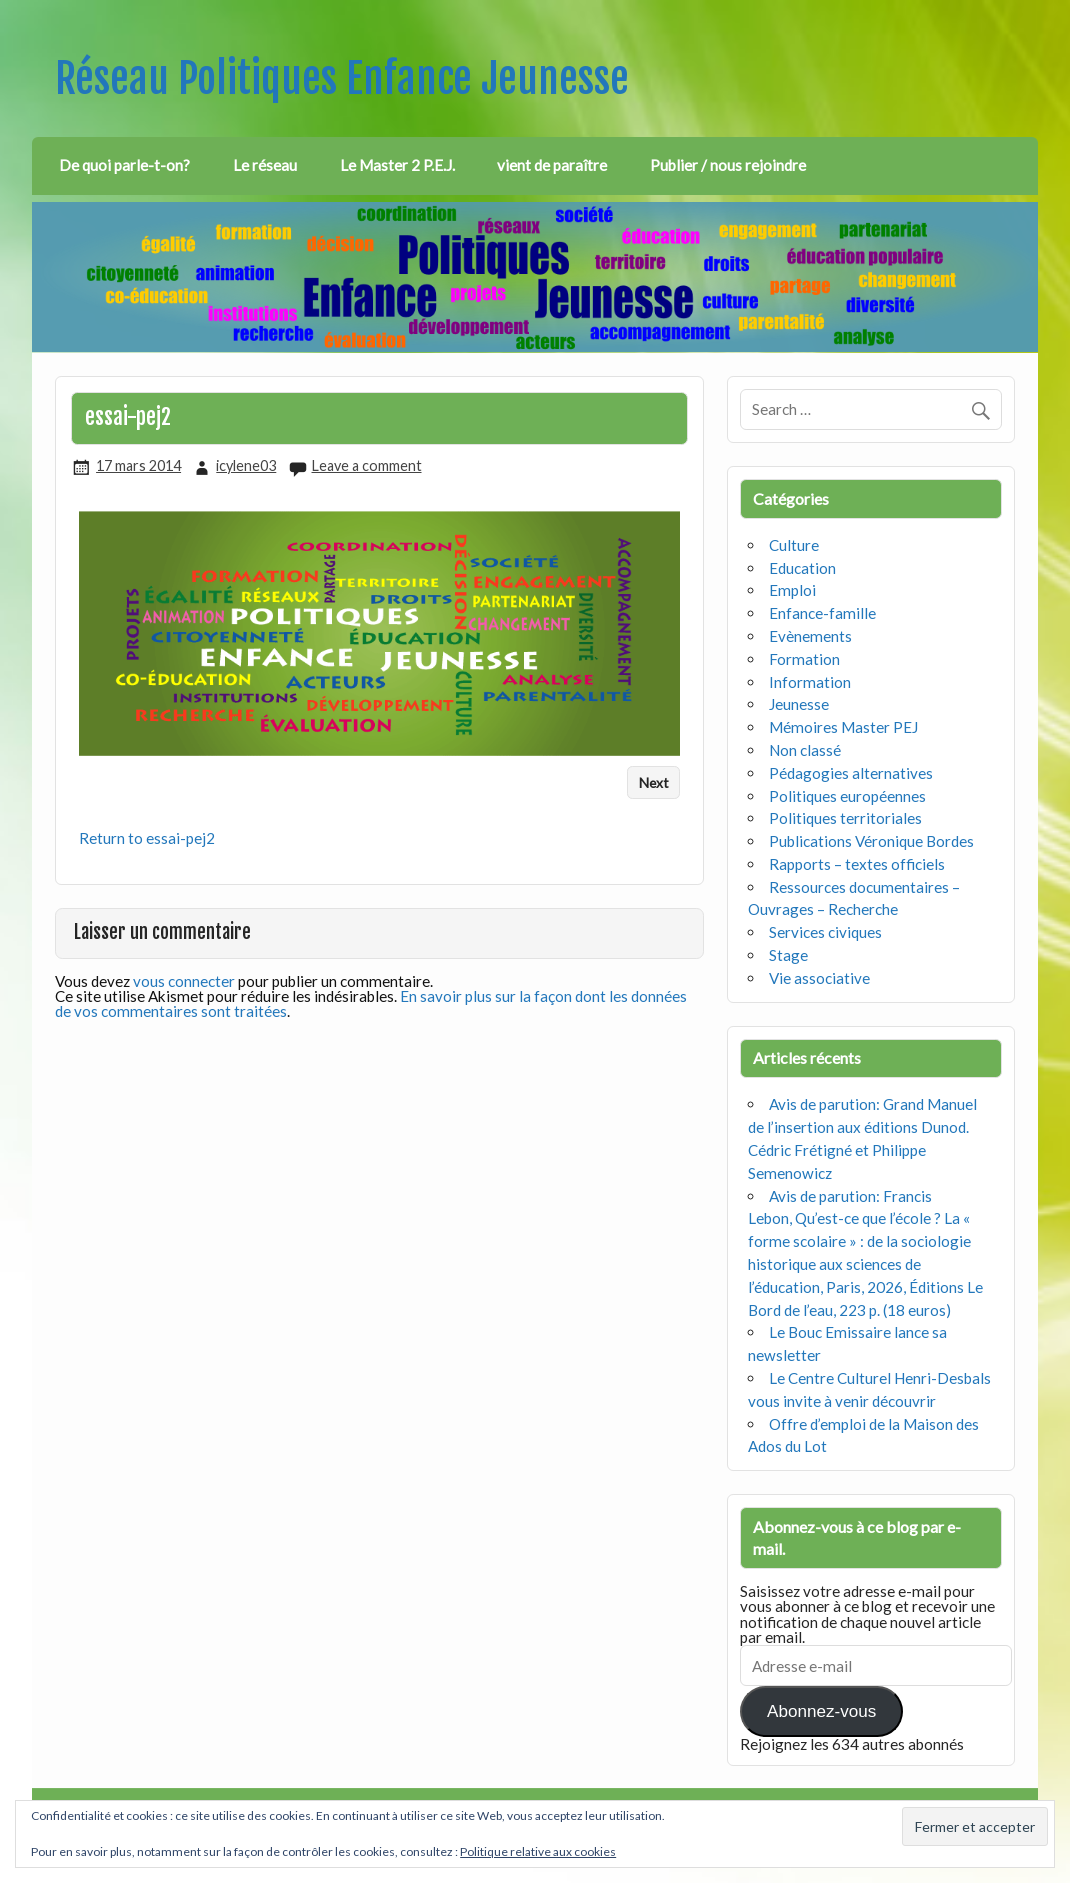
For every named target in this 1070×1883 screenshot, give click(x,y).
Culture (794, 545)
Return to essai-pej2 (147, 838)
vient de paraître (552, 165)
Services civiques (825, 932)
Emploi (792, 590)
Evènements (810, 636)
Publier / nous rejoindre (728, 165)
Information (810, 682)
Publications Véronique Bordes (871, 841)
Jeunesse (799, 704)
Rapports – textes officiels (857, 864)
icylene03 (246, 465)
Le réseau (265, 165)
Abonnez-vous (821, 1711)
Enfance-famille (822, 613)
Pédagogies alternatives (851, 773)
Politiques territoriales (845, 818)
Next (654, 782)
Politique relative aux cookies (538, 1851)
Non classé (805, 750)
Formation (804, 659)
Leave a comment (367, 465)
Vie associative (819, 978)
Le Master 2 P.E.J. (397, 165)
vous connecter (184, 981)
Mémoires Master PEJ (843, 727)
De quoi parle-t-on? (124, 165)
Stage (788, 955)
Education (802, 568)
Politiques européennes (847, 796)
